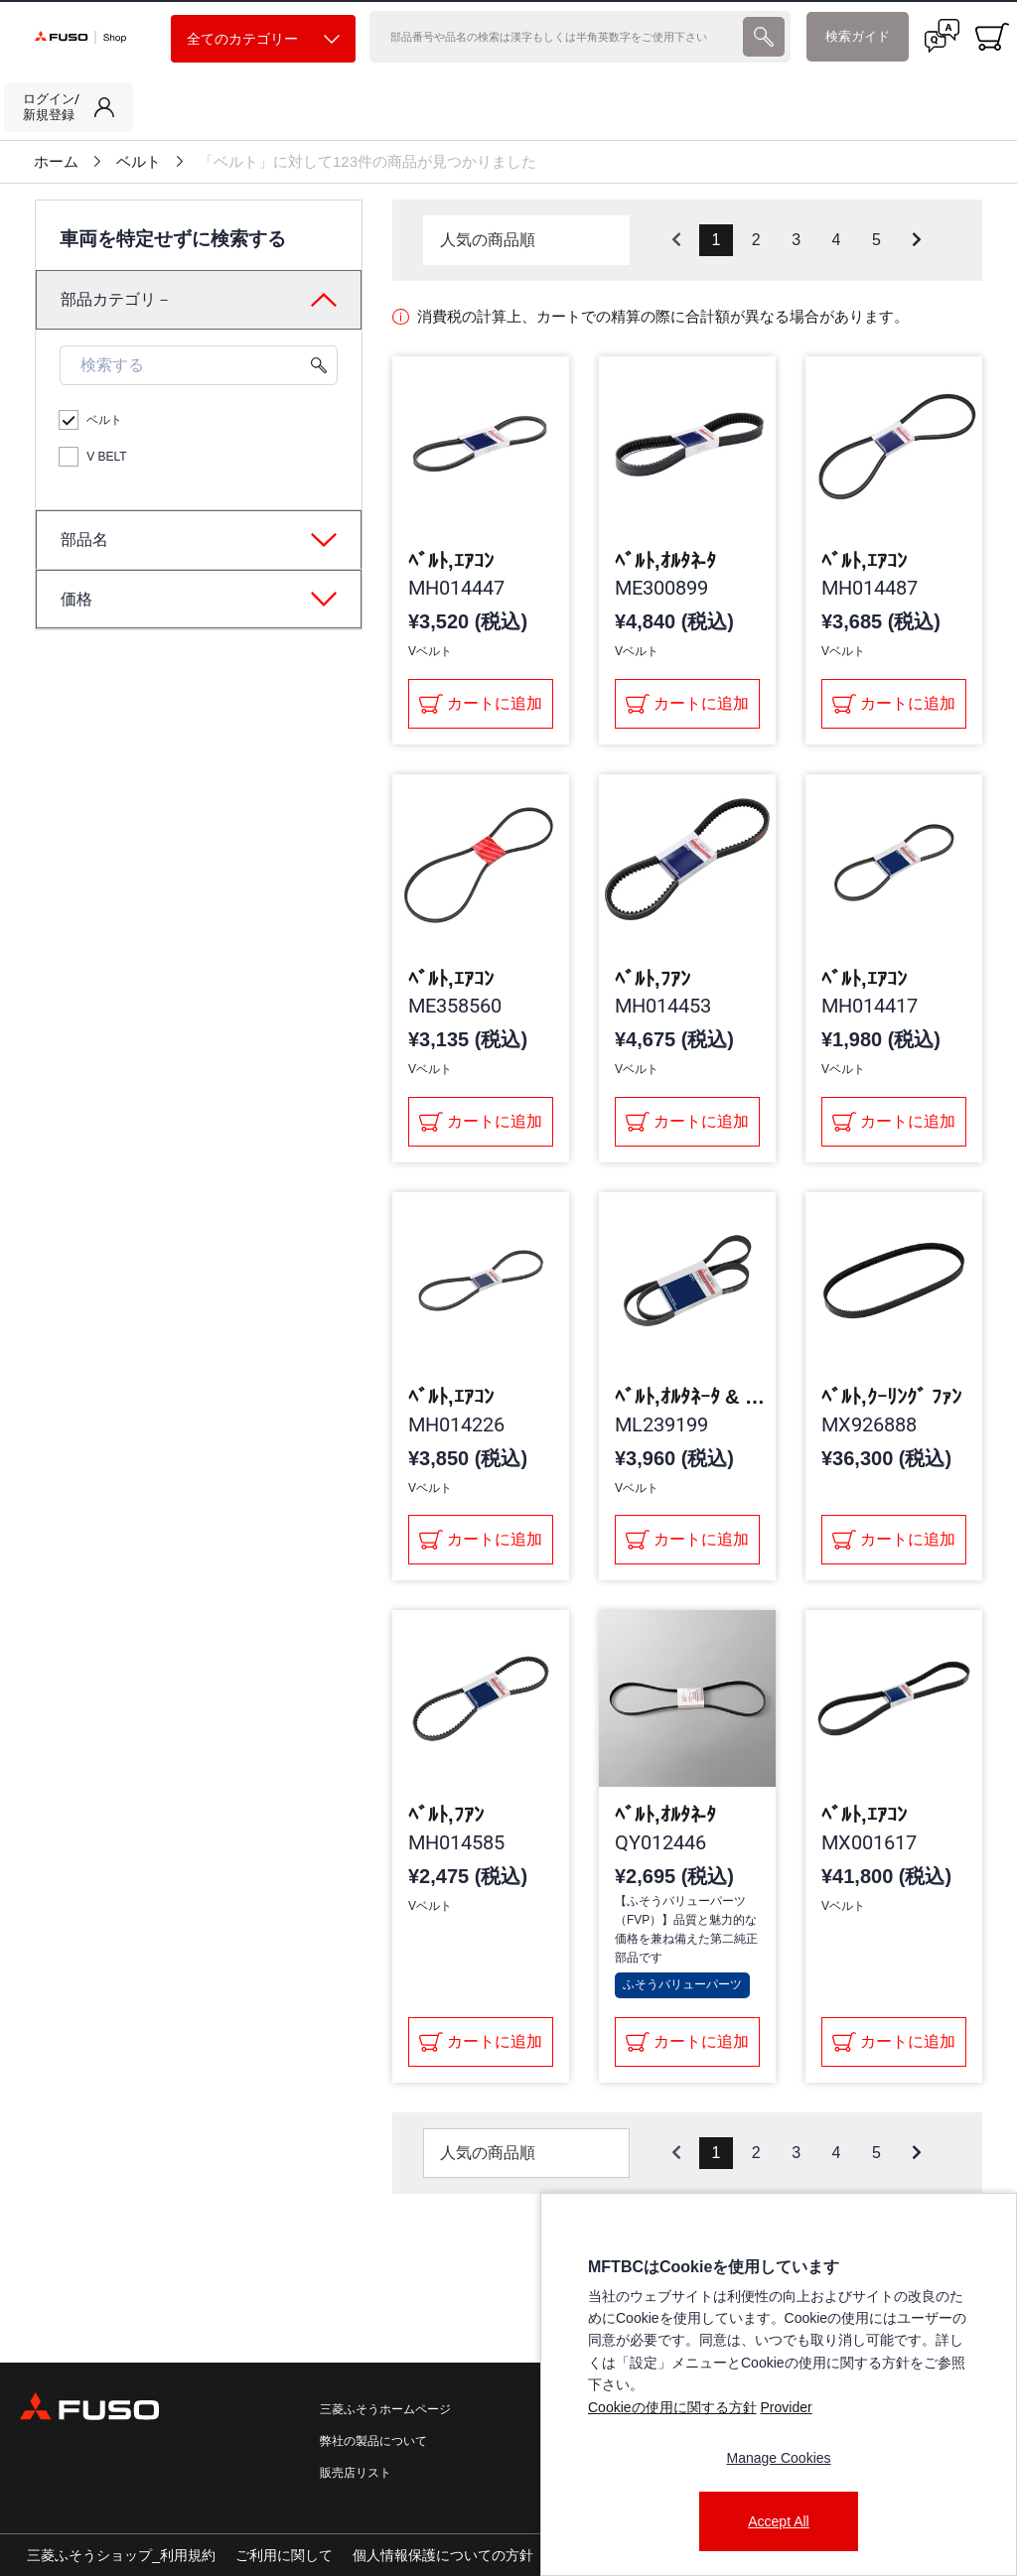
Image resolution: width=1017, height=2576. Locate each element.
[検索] (554, 37)
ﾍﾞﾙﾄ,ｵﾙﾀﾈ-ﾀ (665, 561)
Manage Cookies (778, 2458)
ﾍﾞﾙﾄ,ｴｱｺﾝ (451, 561)
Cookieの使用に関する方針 (672, 2407)
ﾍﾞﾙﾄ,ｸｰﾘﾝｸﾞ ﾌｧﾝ (891, 1397)
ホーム (56, 162)
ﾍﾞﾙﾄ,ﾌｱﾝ (652, 979)
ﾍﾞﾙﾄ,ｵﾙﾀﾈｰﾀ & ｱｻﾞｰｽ (694, 1397)
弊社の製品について (373, 2441)
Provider (785, 2407)
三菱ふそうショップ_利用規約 (121, 2555)
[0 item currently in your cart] (992, 37)
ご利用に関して (284, 2555)
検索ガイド (857, 36)
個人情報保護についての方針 (443, 2555)
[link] (68, 107)
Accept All (778, 2521)
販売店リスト (355, 2473)
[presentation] (764, 37)
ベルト (138, 162)
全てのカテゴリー (263, 39)
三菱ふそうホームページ (385, 2409)
